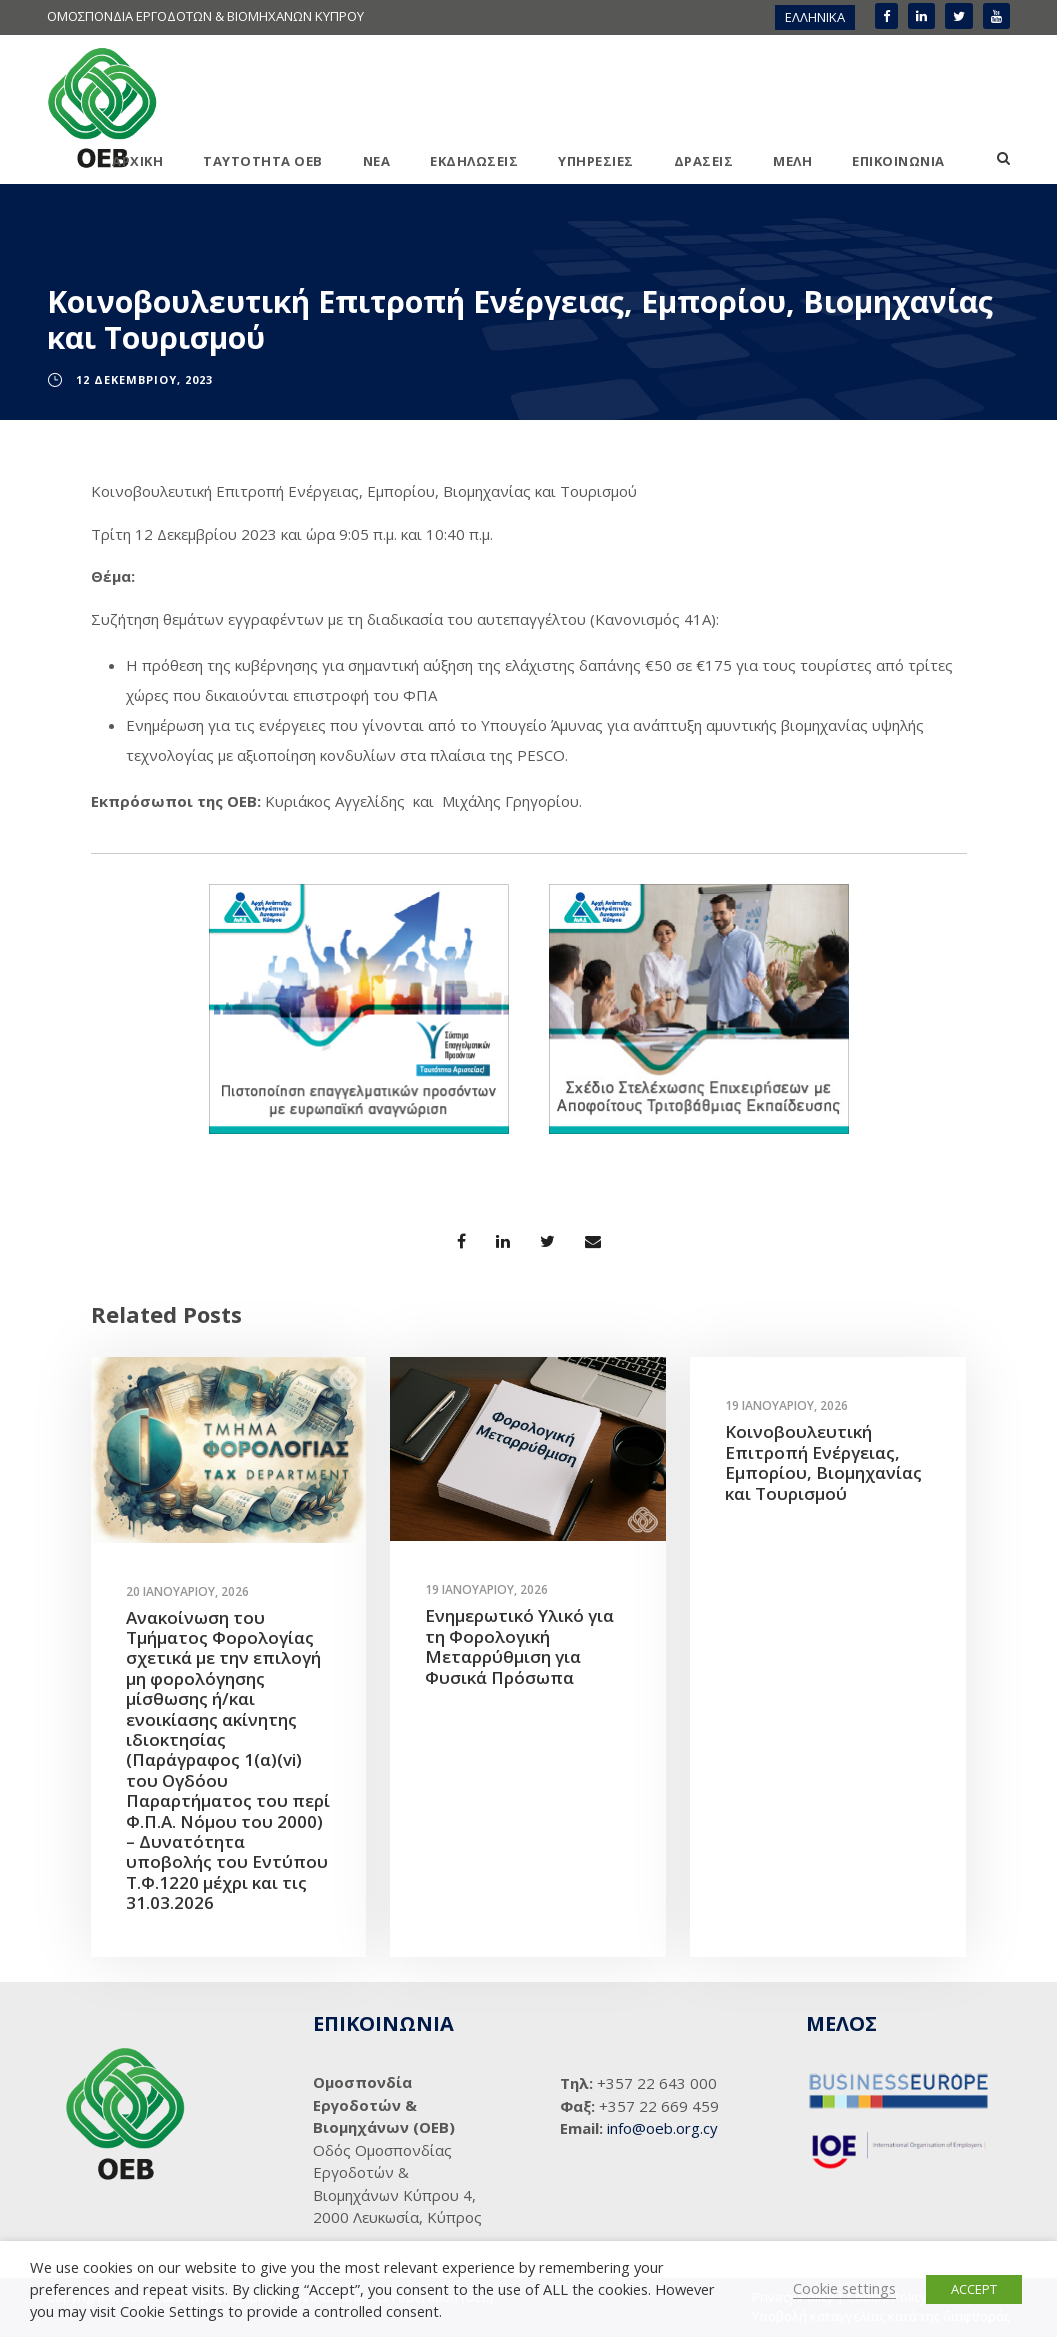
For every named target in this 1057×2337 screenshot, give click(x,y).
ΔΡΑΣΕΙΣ (704, 161)
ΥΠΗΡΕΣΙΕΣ (596, 161)
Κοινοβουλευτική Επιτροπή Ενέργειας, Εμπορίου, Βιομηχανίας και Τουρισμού (823, 1462)
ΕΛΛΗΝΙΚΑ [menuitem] (815, 17)
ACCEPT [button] (974, 2289)
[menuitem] (815, 17)
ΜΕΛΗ (792, 161)
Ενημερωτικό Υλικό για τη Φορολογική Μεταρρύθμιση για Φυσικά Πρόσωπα (519, 1646)
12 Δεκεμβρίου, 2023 (144, 379)
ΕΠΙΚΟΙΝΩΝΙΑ (898, 161)
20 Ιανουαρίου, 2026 (187, 1591)
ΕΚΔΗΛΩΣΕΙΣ (474, 161)
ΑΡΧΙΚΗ (137, 161)
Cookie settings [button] (844, 2288)
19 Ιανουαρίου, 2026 (486, 1589)
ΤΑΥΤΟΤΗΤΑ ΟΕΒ (263, 161)
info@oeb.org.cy (662, 2128)
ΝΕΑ (377, 161)
